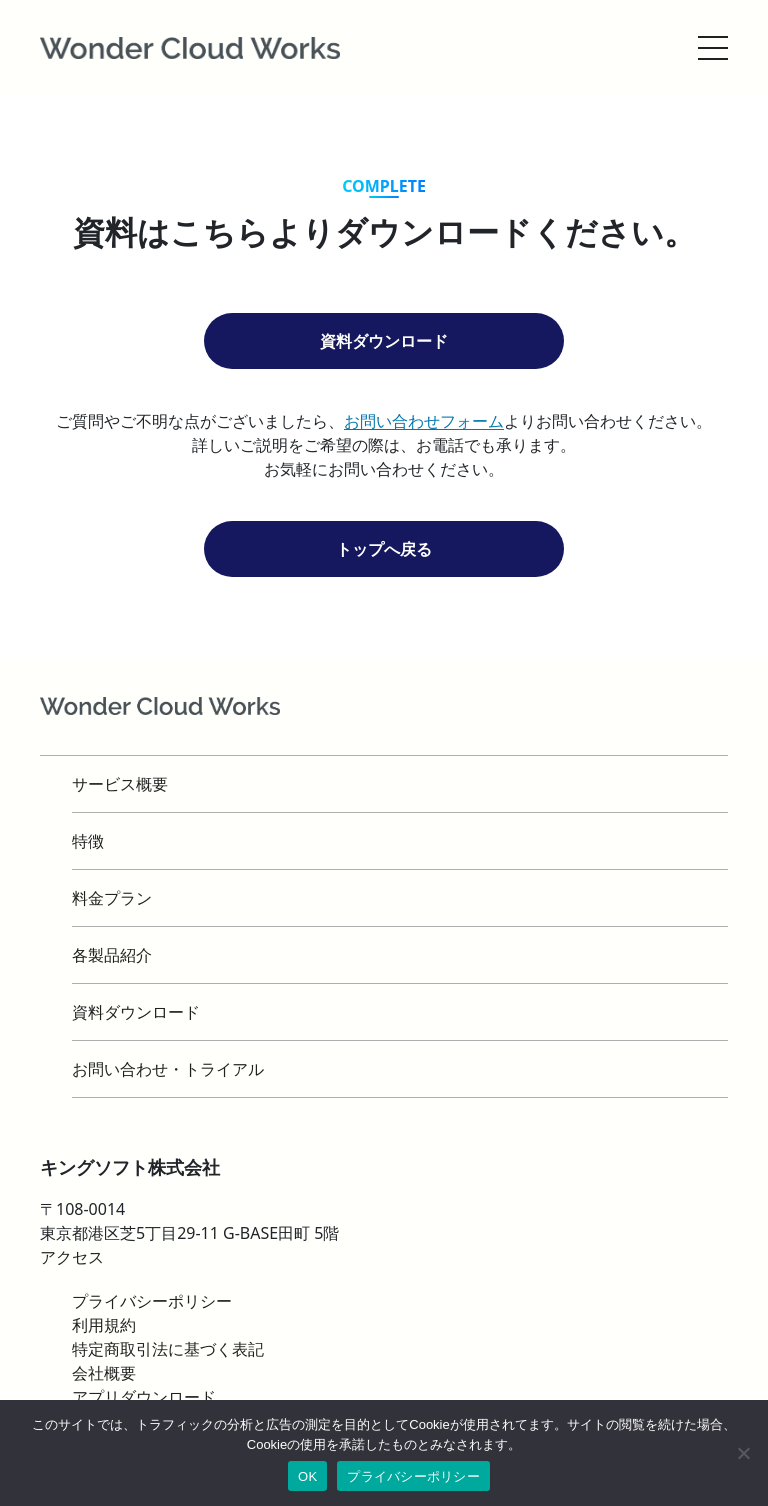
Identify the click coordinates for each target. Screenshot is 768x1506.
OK (307, 1476)
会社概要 (104, 1373)
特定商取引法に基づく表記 (168, 1349)
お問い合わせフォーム (424, 421)
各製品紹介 (112, 955)
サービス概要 (120, 784)
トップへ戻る (384, 549)
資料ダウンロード (384, 341)
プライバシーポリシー (413, 1476)
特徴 (88, 841)
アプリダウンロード (144, 1397)
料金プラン (112, 898)
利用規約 (104, 1325)
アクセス (72, 1257)
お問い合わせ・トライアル (168, 1069)
